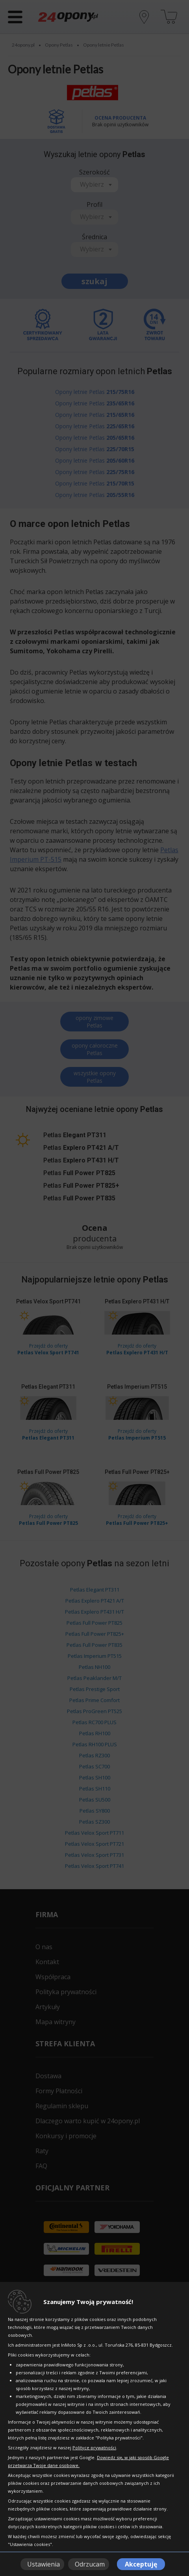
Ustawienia (43, 2564)
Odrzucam (90, 2564)
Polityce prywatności (94, 2447)
